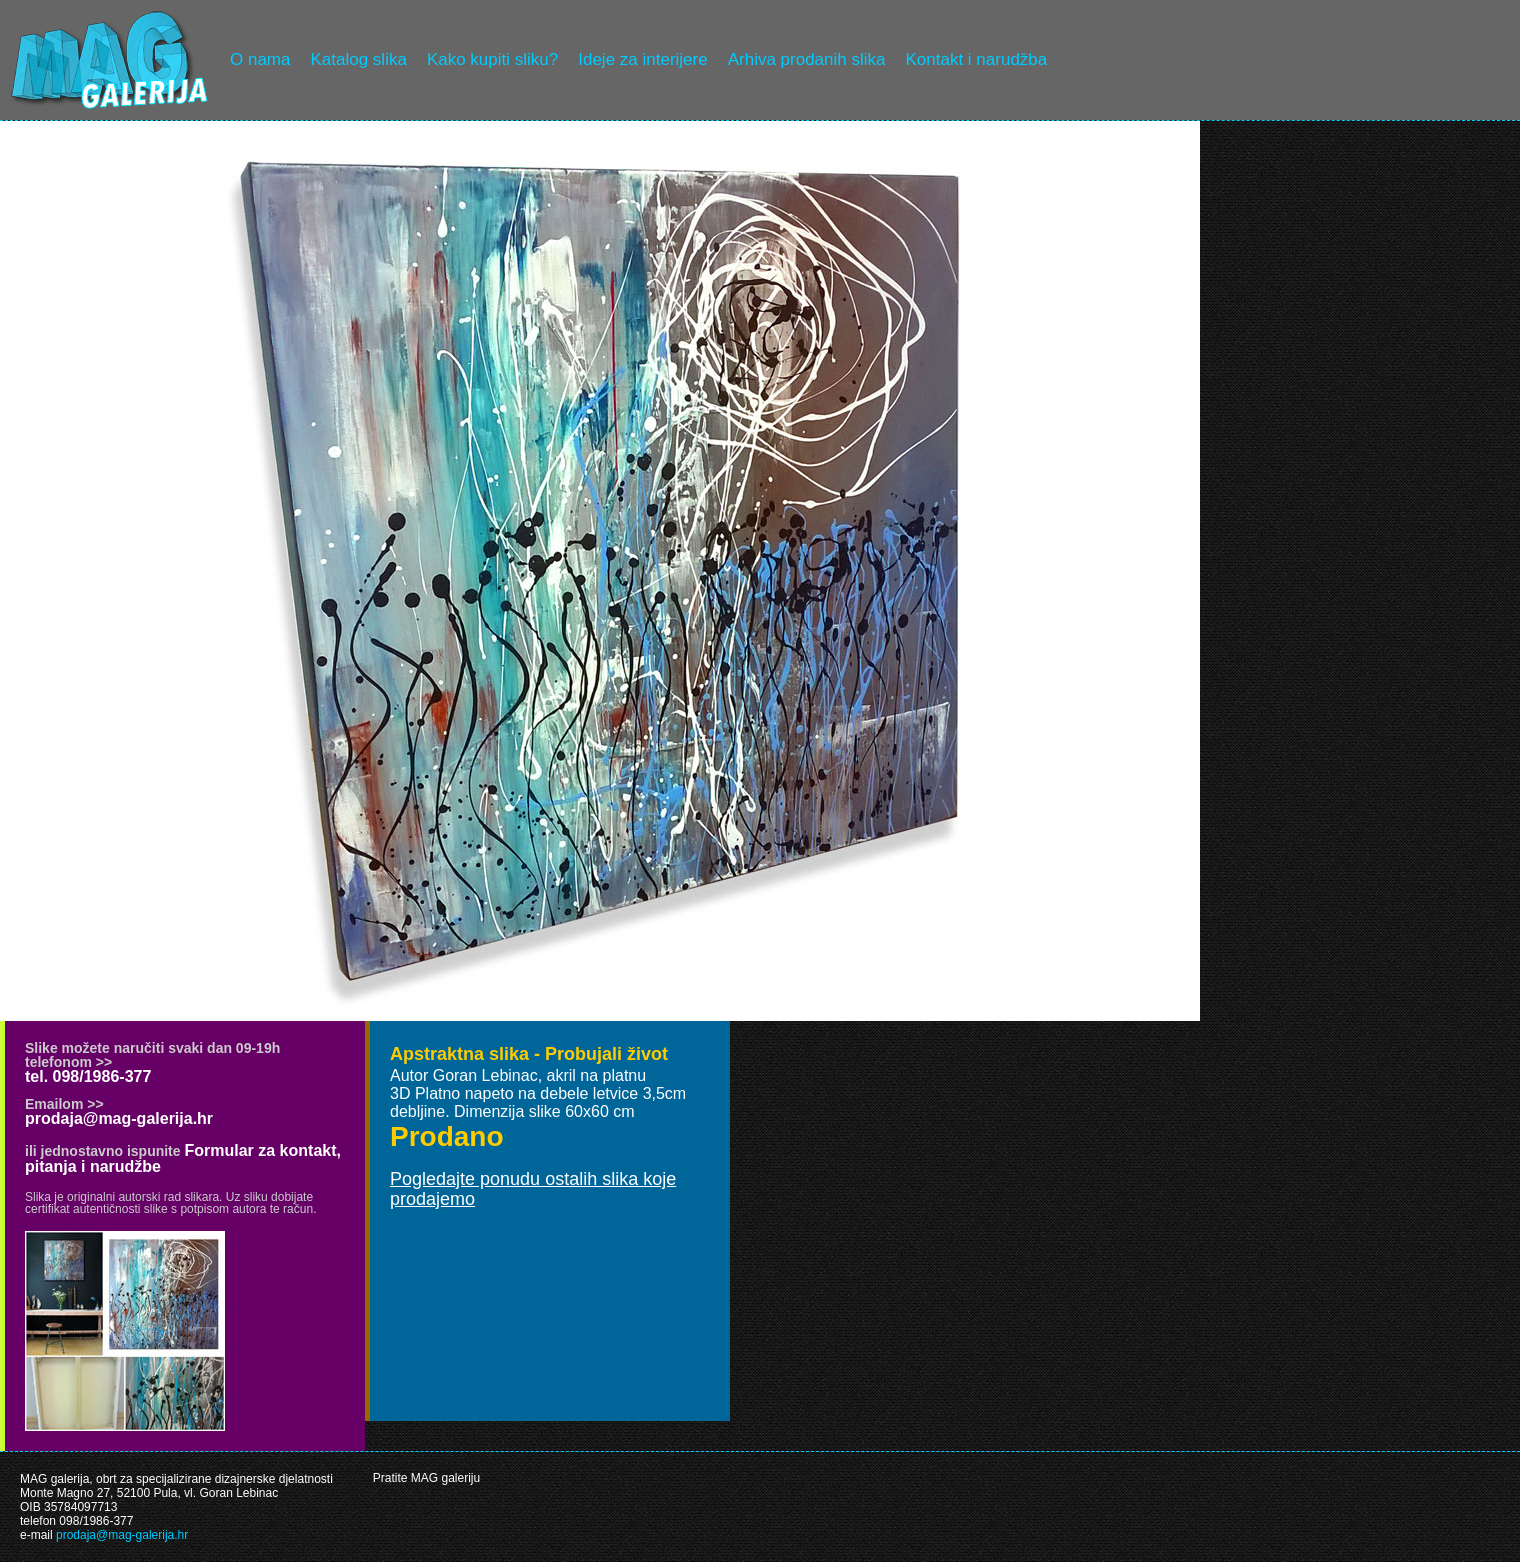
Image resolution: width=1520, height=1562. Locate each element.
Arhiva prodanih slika (807, 59)
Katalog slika (358, 59)
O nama (260, 59)
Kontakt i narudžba (977, 59)
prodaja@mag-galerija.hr (119, 1118)
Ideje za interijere (642, 59)
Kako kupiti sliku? (492, 59)
